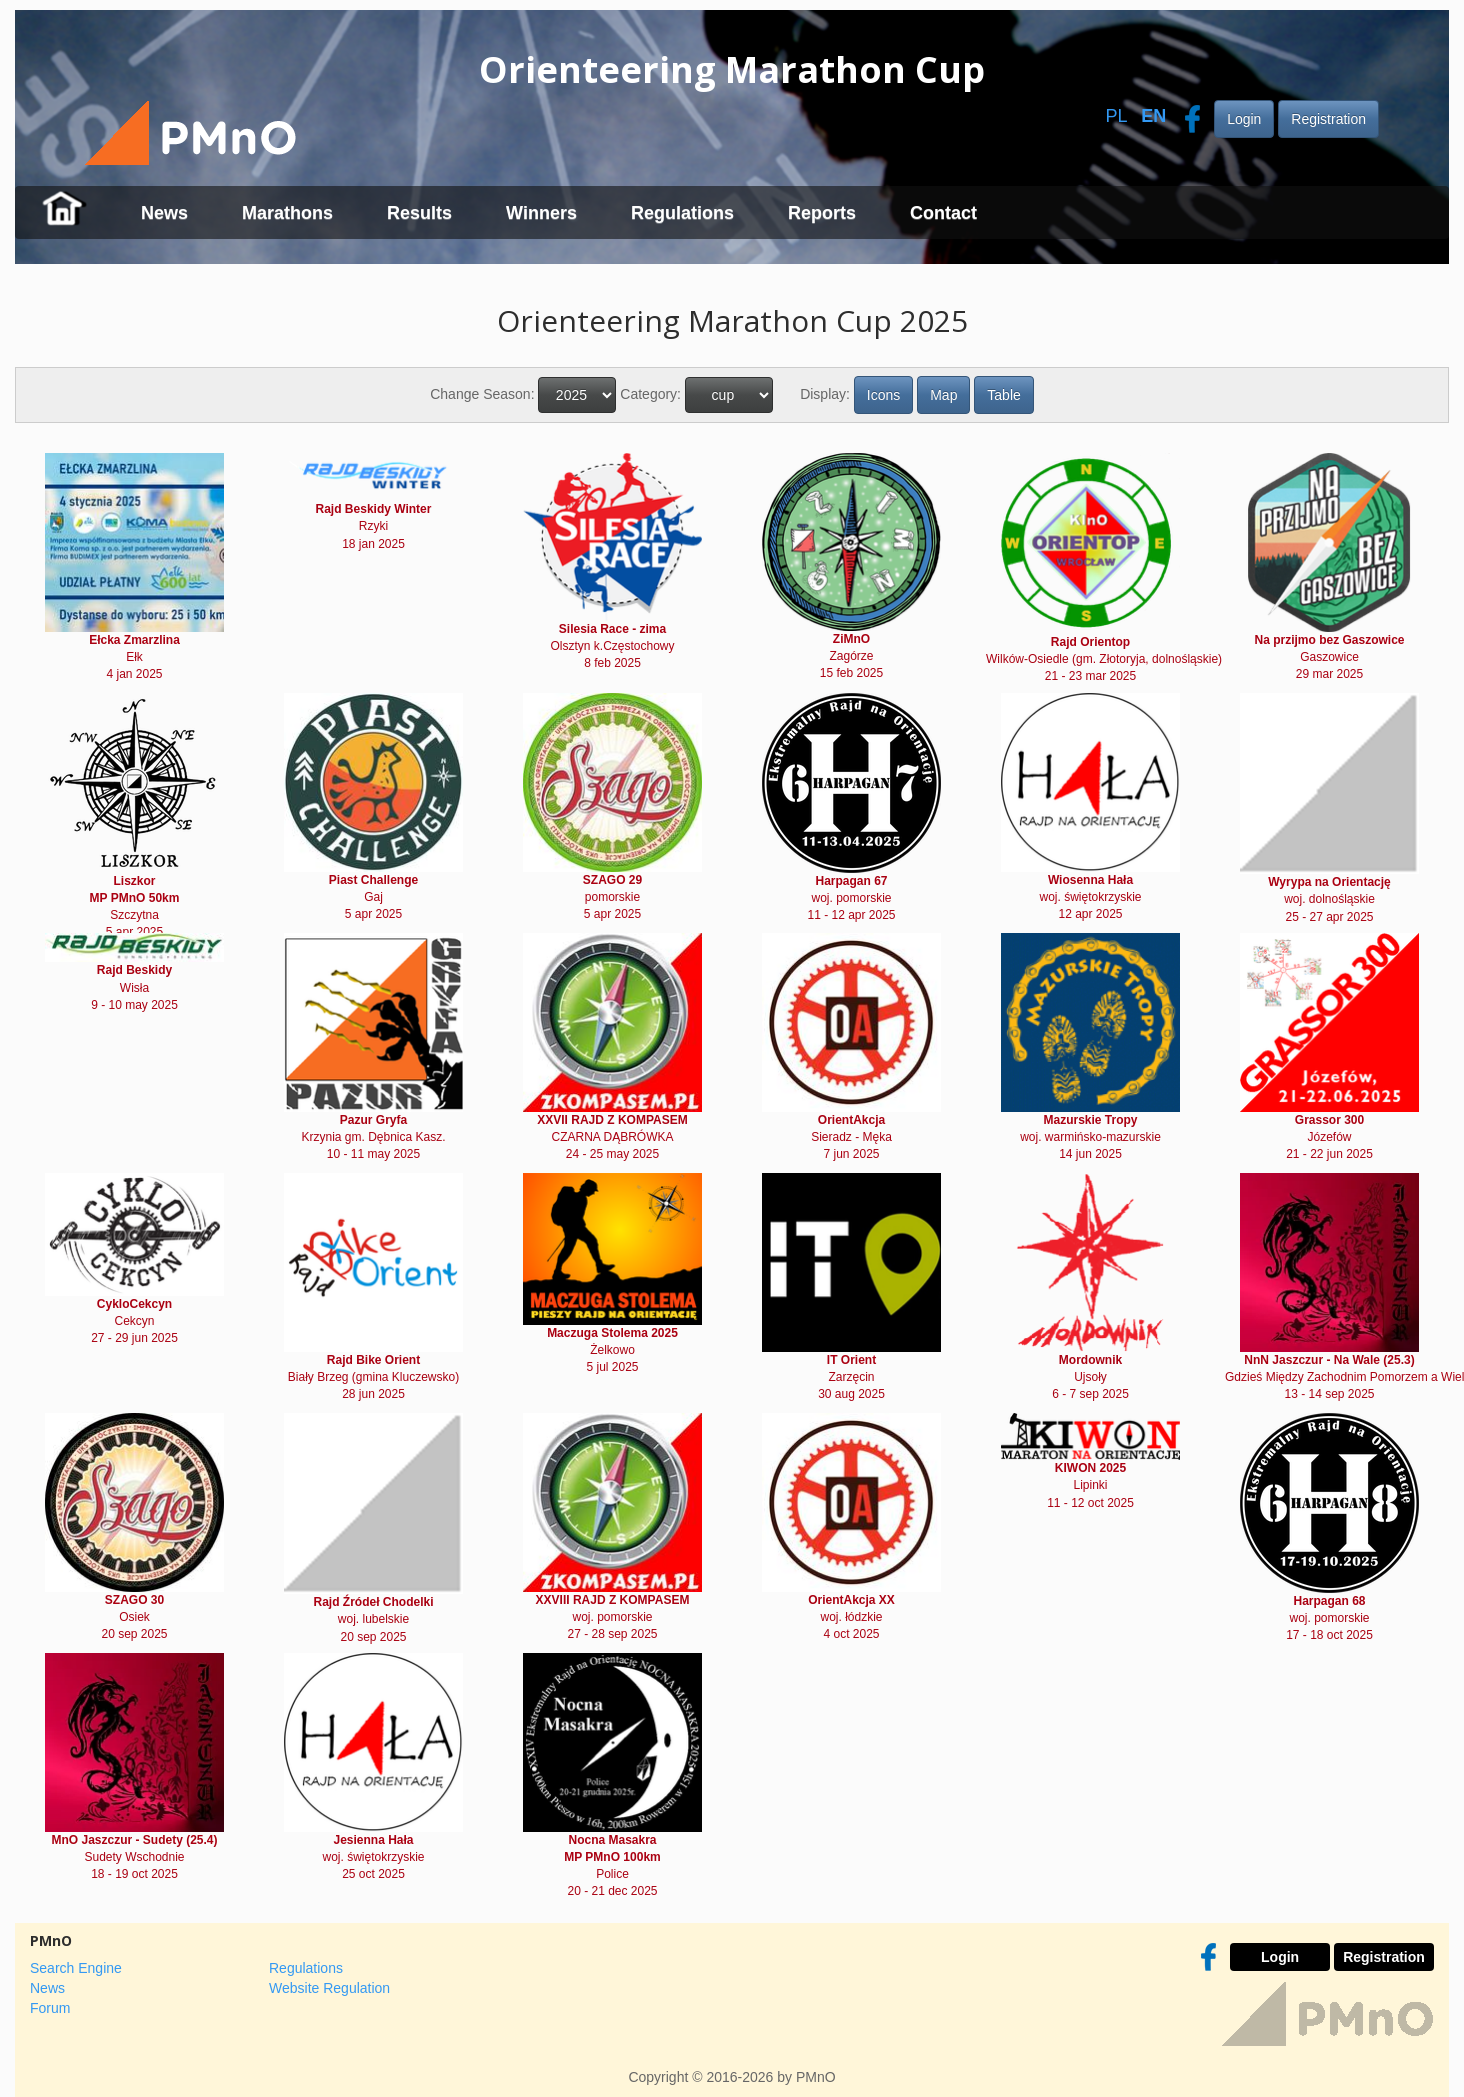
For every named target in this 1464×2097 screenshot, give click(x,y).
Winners (541, 213)
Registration (1328, 119)
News (164, 213)
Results (419, 213)
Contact (943, 213)
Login (1244, 119)
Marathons (287, 213)
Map (943, 395)
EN (1153, 116)
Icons (883, 395)
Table (1003, 395)
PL (1116, 116)
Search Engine (76, 1968)
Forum (50, 2008)
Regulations (682, 213)
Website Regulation (329, 1988)
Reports (822, 213)
